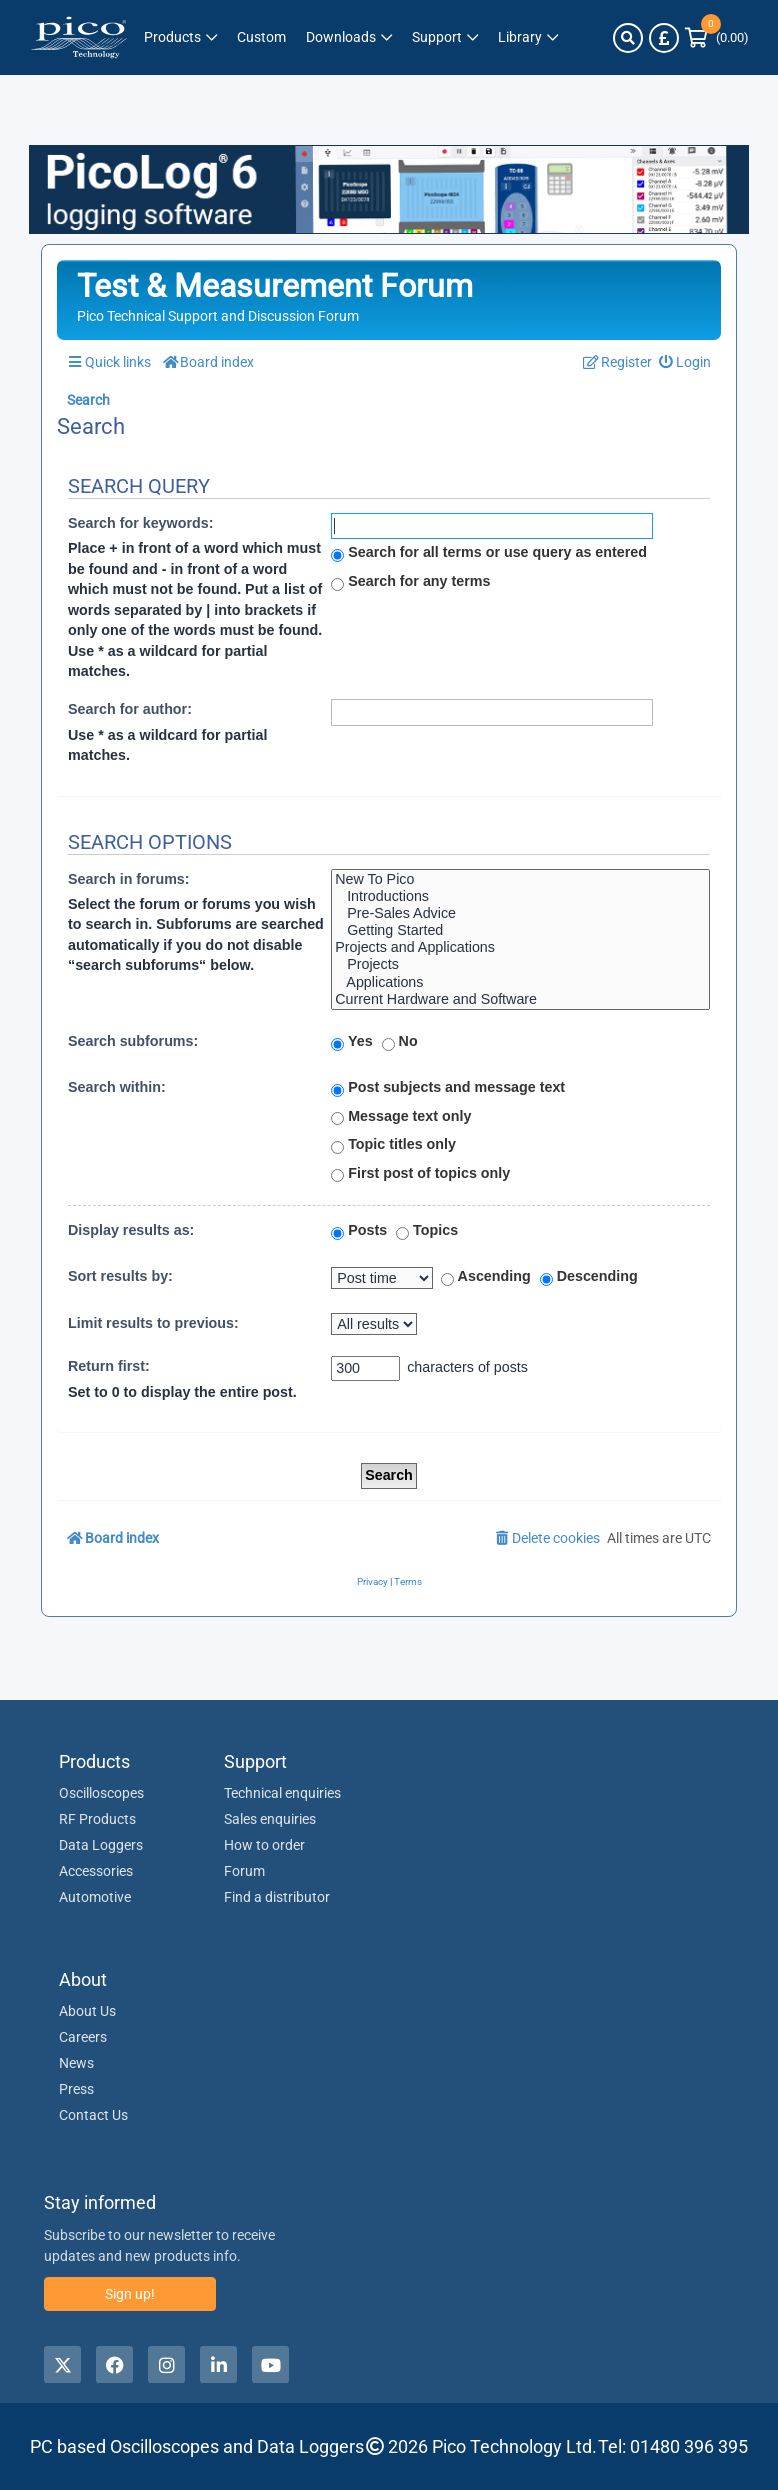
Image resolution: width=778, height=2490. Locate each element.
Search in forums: (129, 879)
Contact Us (93, 2115)
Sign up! (130, 2294)
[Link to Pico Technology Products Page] (180, 37)
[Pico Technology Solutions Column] (261, 37)
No (400, 1042)
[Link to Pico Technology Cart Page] (717, 38)
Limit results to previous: (153, 1323)
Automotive (95, 1897)
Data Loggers (101, 1845)
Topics (427, 1231)
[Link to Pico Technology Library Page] (528, 37)
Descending (589, 1277)
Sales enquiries (270, 1819)
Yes (351, 1042)
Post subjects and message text (448, 1088)
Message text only (401, 1117)
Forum (244, 1871)
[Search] (628, 38)
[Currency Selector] (664, 38)
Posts (359, 1231)
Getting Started (520, 930)
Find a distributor (277, 1897)
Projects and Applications (520, 947)
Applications (520, 982)
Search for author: (130, 709)
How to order (264, 1845)
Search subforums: (133, 1041)
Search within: (117, 1087)
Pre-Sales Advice (520, 913)
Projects (520, 964)
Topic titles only (393, 1145)
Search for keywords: (140, 523)
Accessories (96, 1871)
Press (76, 2089)
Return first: (109, 1366)
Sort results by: (120, 1276)
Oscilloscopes (101, 1793)
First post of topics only (420, 1174)
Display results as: (131, 1230)
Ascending (486, 1277)
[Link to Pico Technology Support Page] (445, 37)
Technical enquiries (282, 1793)
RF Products (97, 1819)
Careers (83, 2037)
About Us (87, 2011)
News (76, 2063)
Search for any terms (410, 582)
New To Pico (520, 879)
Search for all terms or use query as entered (489, 553)
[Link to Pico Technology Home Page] (79, 37)
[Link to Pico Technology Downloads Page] (349, 37)
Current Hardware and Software (520, 999)
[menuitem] (685, 362)
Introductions (520, 896)
